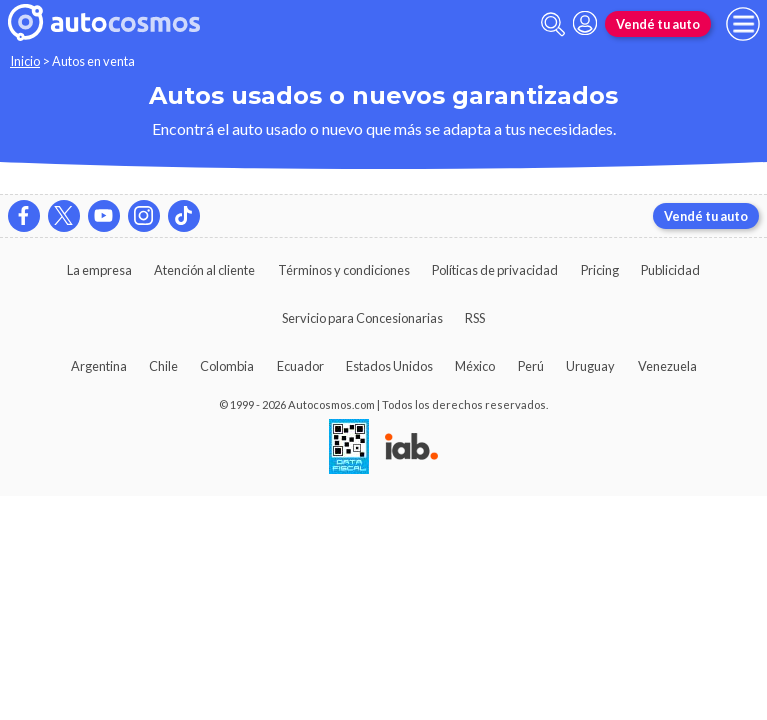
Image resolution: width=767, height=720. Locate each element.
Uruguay (590, 366)
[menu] (743, 24)
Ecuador (300, 366)
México (475, 366)
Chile (163, 366)
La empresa (99, 270)
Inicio (25, 61)
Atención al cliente (204, 270)
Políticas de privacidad (495, 270)
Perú (531, 366)
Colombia (227, 366)
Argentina (99, 366)
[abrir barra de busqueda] (553, 24)
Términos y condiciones (344, 270)
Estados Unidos (389, 366)
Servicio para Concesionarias (362, 318)
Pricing (600, 270)
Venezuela (667, 366)
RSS (475, 318)
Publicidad (670, 270)
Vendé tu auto (658, 24)
